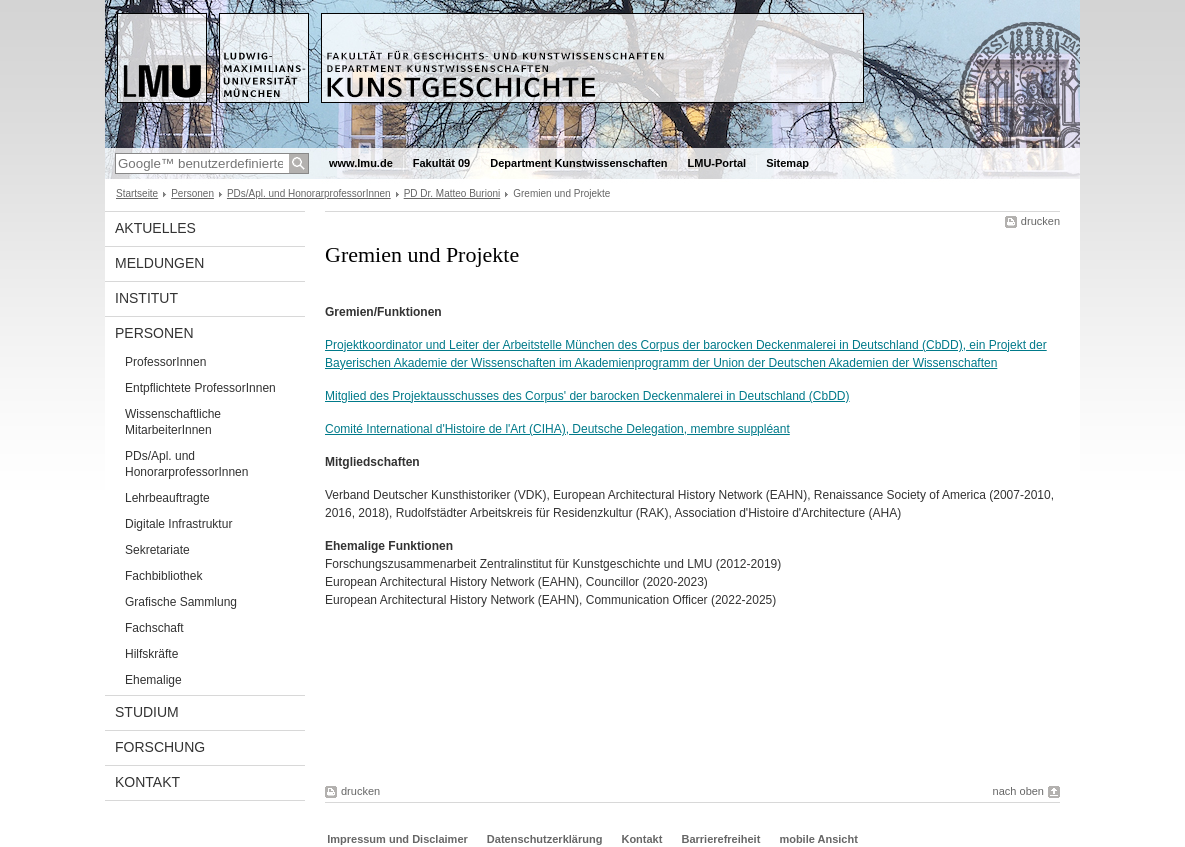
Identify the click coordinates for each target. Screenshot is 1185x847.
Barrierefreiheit (722, 839)
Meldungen (159, 263)
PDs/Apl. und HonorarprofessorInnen (309, 193)
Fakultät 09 (441, 163)
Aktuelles (155, 228)
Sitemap (787, 163)
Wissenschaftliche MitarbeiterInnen (173, 422)
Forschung (160, 747)
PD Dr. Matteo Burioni (452, 193)
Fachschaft (154, 628)
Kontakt (147, 782)
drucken (1040, 221)
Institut (146, 298)
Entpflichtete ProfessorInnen (200, 388)
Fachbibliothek (163, 576)
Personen (192, 193)
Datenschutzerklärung (545, 839)
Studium (147, 712)
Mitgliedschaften (372, 462)
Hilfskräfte (151, 654)
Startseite (137, 193)
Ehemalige (153, 680)
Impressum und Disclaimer (397, 839)
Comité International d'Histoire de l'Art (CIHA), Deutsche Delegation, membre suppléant (557, 429)
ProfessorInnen (165, 362)
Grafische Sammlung (181, 602)
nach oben (1018, 791)
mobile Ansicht (818, 839)
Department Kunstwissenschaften (578, 163)
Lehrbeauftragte (167, 498)
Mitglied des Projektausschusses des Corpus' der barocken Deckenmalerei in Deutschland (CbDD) (587, 396)
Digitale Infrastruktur (178, 524)
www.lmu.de (361, 163)
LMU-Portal (717, 163)
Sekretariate (157, 550)
